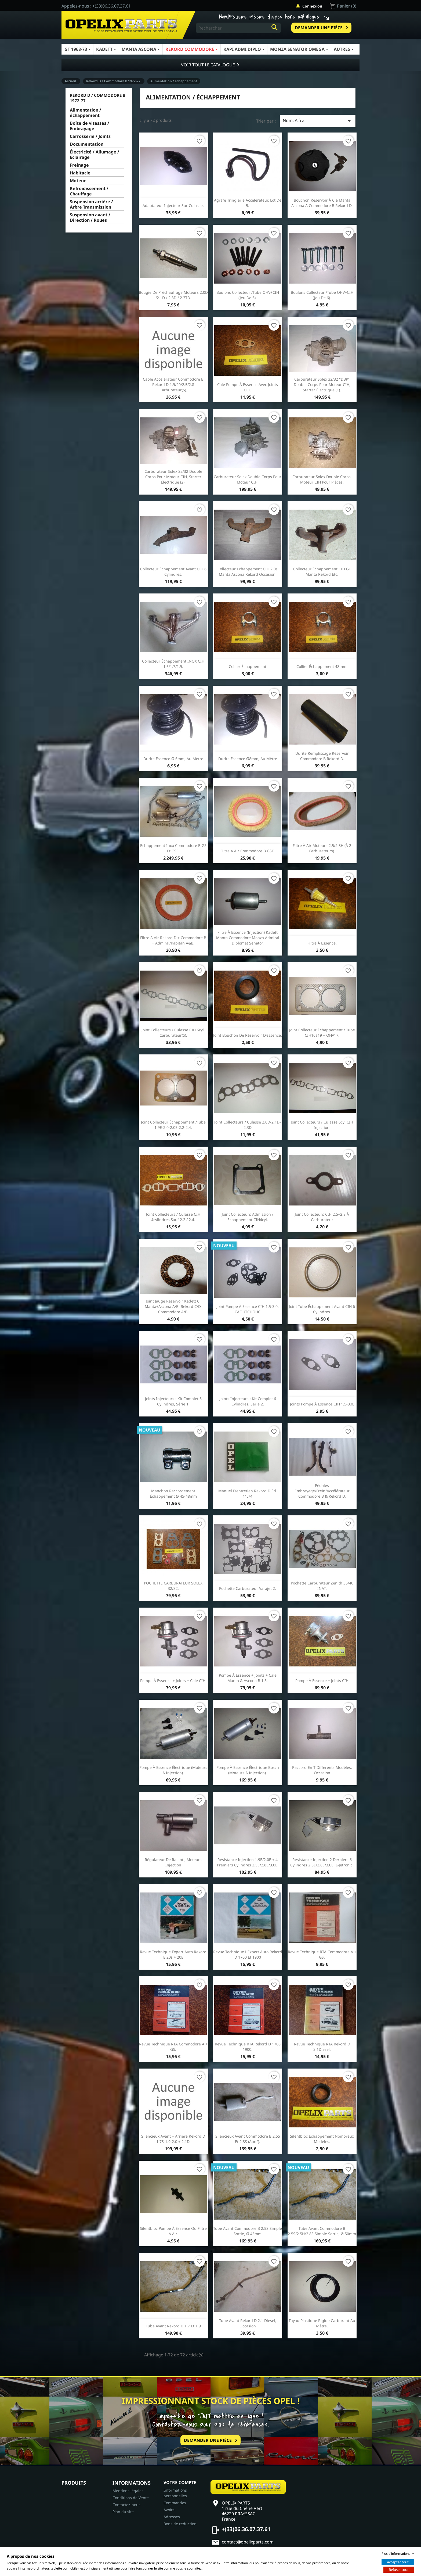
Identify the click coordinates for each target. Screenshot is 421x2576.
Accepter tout (398, 2562)
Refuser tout (399, 2569)
